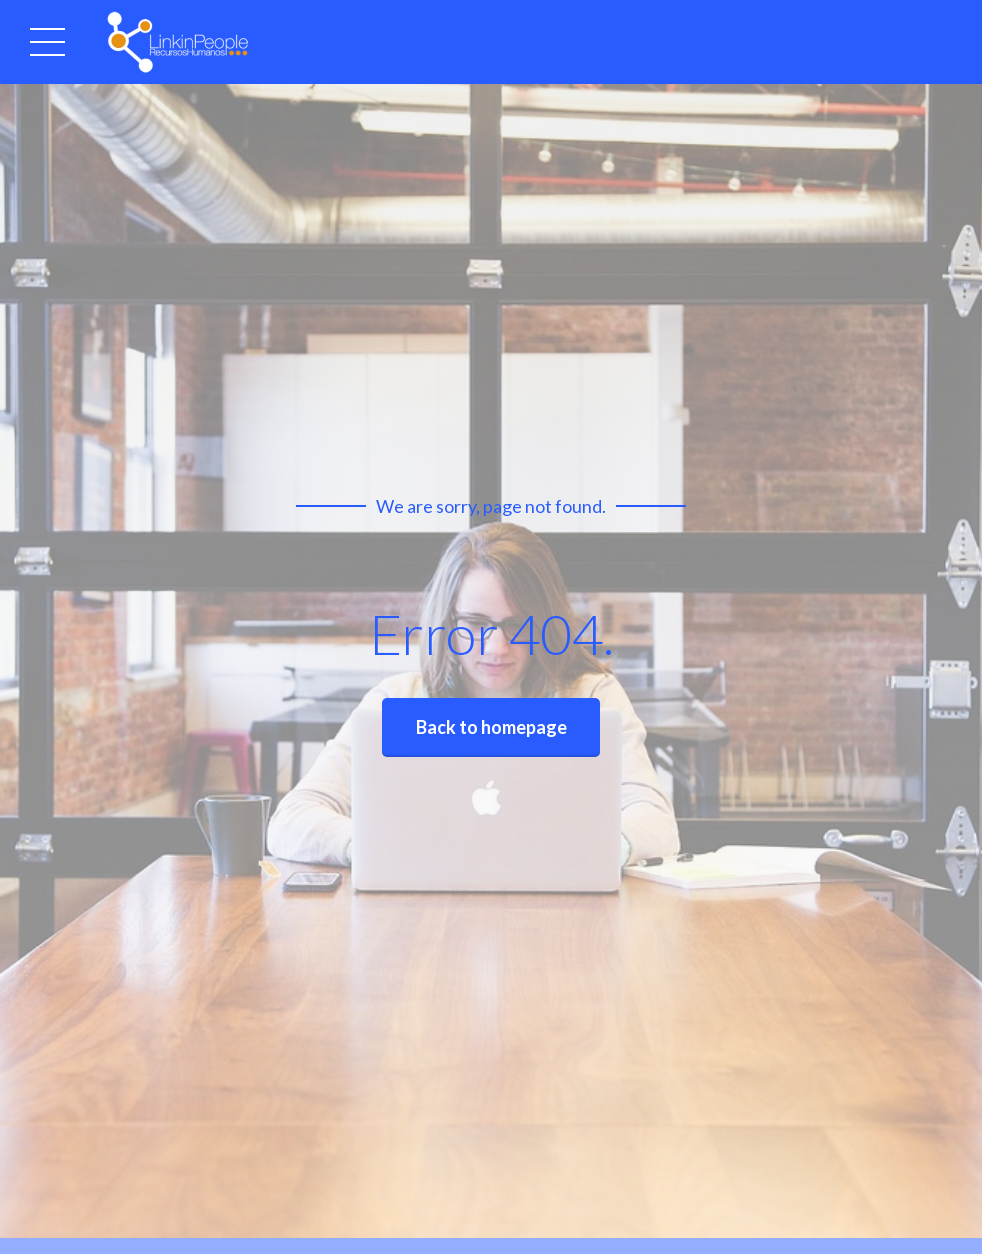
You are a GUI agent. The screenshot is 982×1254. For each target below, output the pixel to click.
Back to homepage (491, 727)
